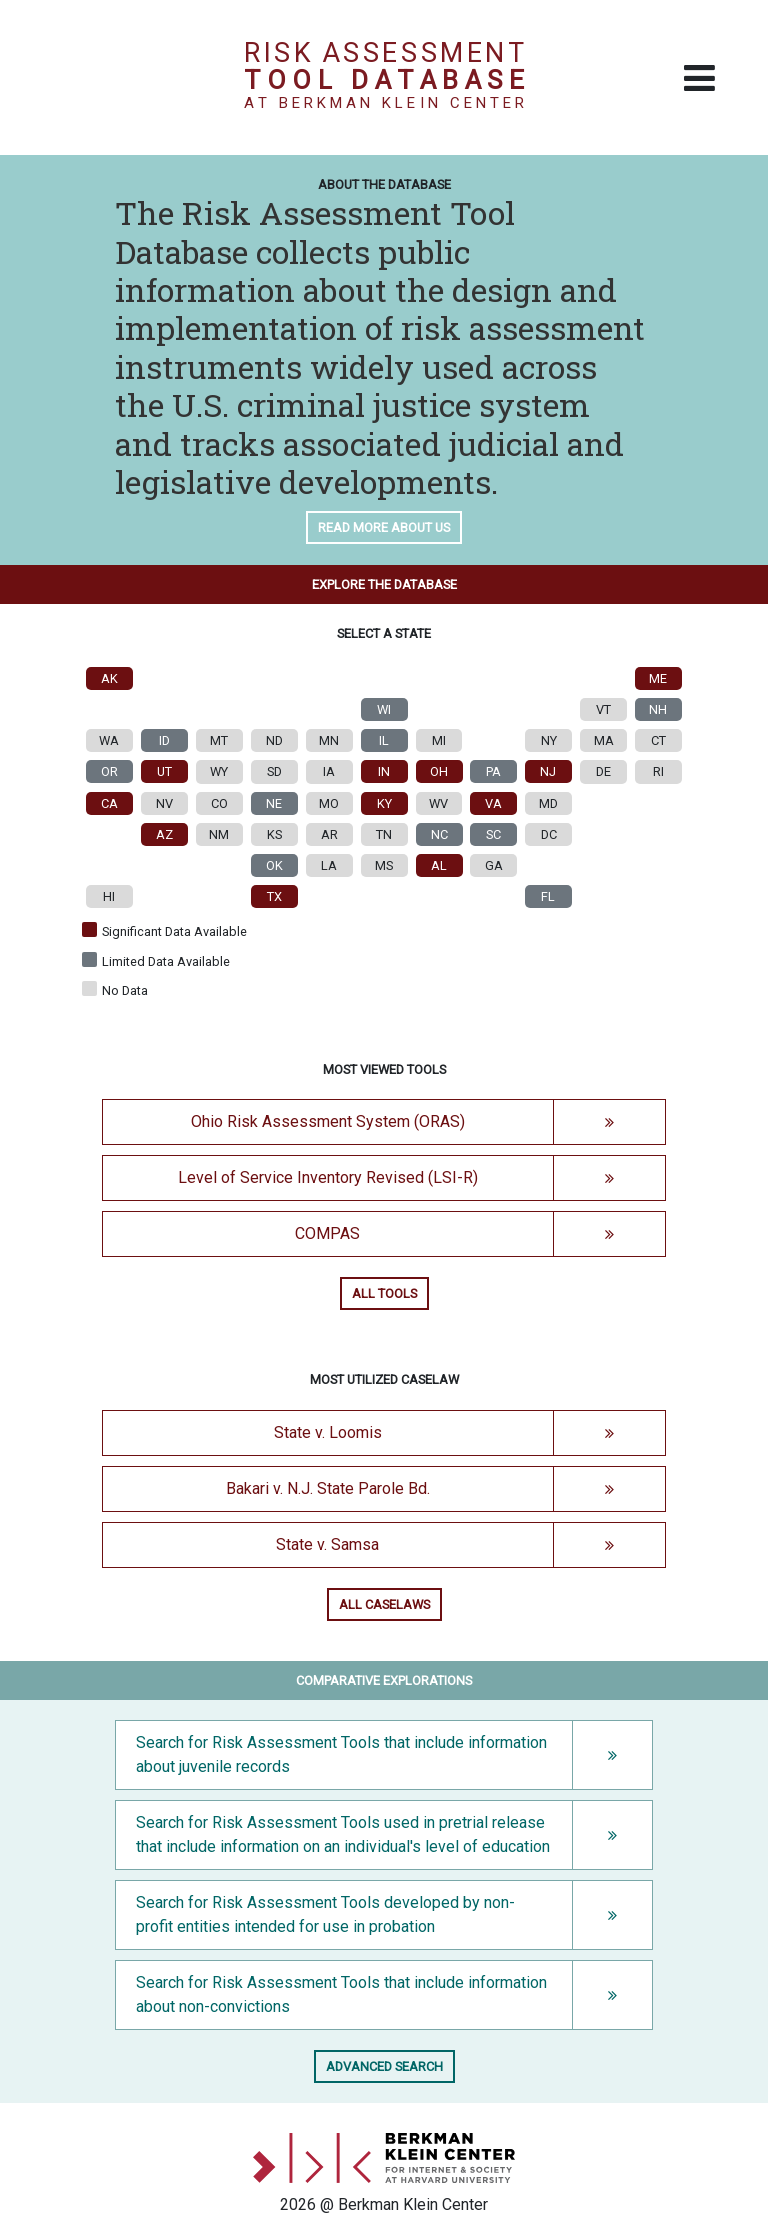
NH (659, 709)
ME (659, 678)
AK (109, 678)
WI (384, 709)
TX (274, 896)
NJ (549, 771)
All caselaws (384, 1604)
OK (274, 865)
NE (274, 803)
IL (384, 740)
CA (109, 803)
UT (164, 771)
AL (439, 865)
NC (438, 834)
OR (109, 771)
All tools (384, 1293)
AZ (164, 834)
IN (384, 771)
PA (493, 771)
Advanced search (384, 2066)
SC (493, 834)
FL (549, 896)
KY (384, 803)
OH (439, 771)
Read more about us (384, 527)
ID (164, 740)
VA (493, 803)
